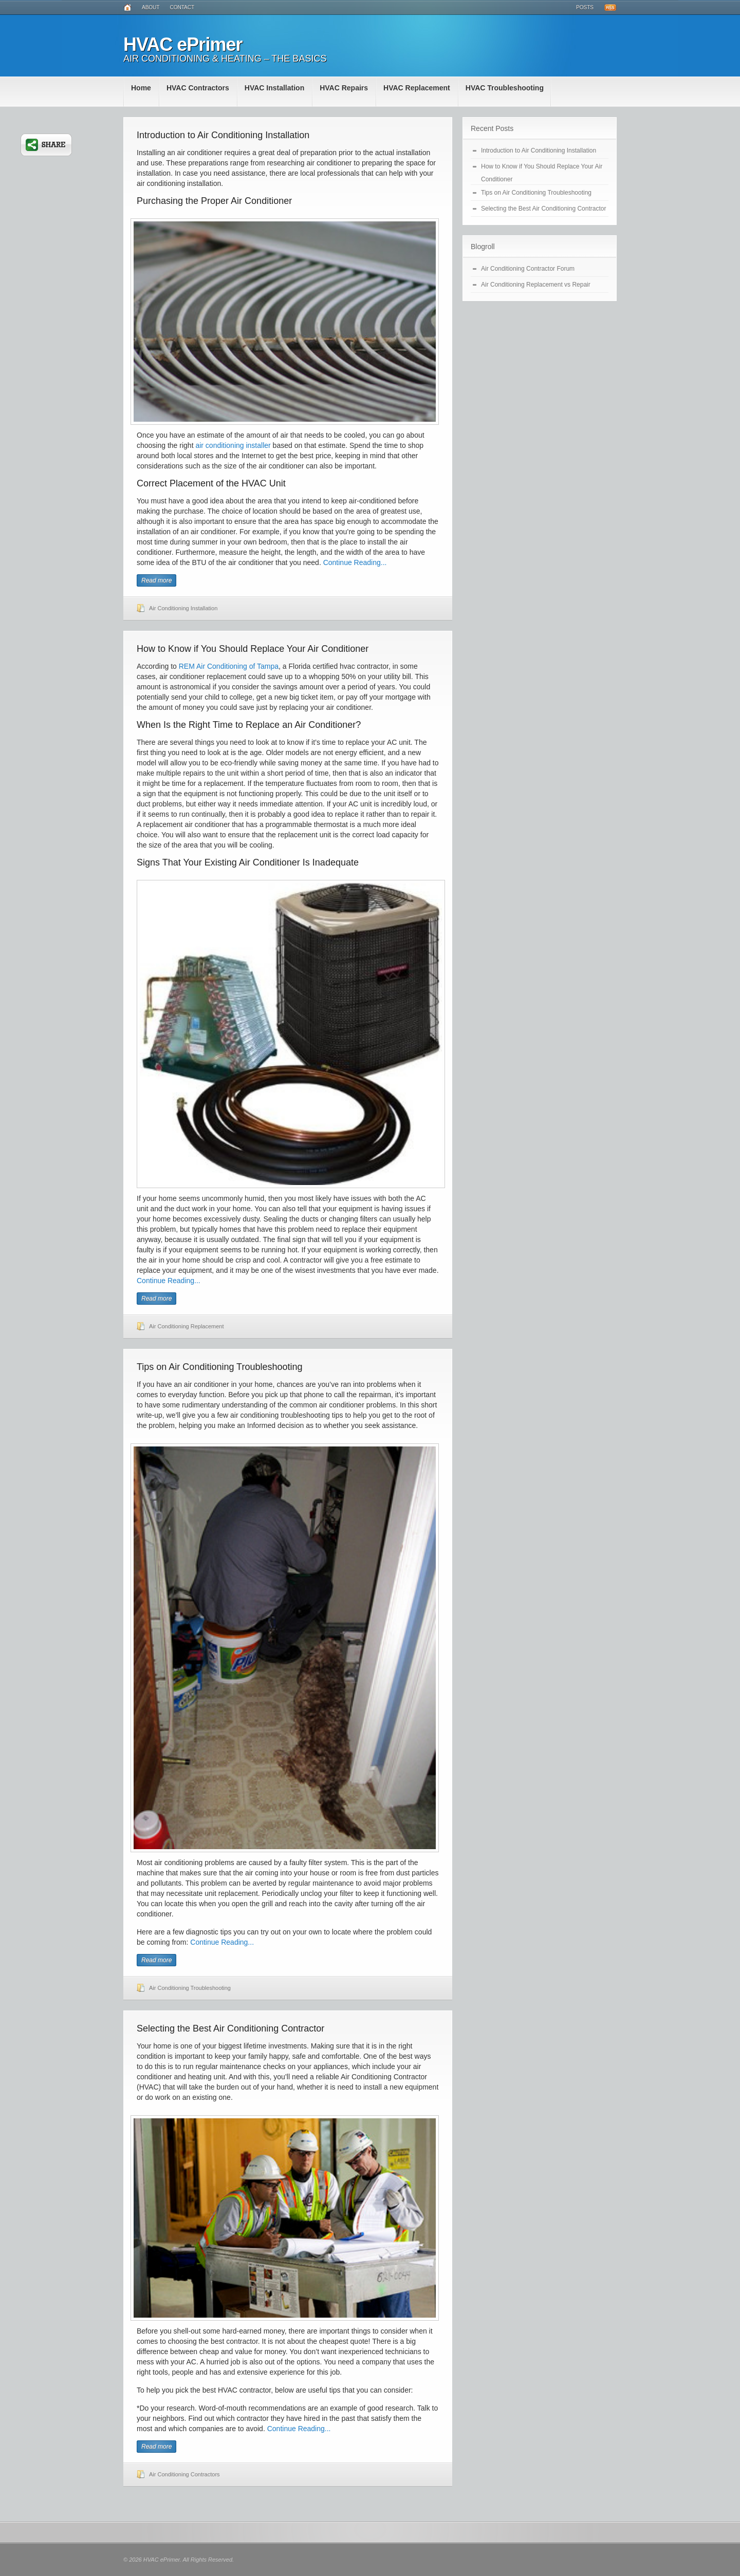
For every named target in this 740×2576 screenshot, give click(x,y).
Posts (585, 7)
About (150, 7)
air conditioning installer (232, 445)
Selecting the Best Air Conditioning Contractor (230, 2028)
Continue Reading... (355, 562)
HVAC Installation (274, 88)
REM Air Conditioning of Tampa (229, 666)
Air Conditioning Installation (183, 608)
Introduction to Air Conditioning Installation (223, 135)
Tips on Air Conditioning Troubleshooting (220, 1367)
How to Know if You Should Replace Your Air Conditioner (252, 649)
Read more (156, 580)
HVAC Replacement (416, 88)
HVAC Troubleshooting (505, 88)
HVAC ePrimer (182, 44)
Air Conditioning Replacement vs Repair (535, 284)
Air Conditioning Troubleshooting (190, 1988)
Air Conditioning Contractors (184, 2474)
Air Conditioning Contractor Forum (528, 268)
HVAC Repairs (344, 88)
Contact (182, 7)
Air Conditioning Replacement (186, 1326)
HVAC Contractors (197, 88)
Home (141, 88)
